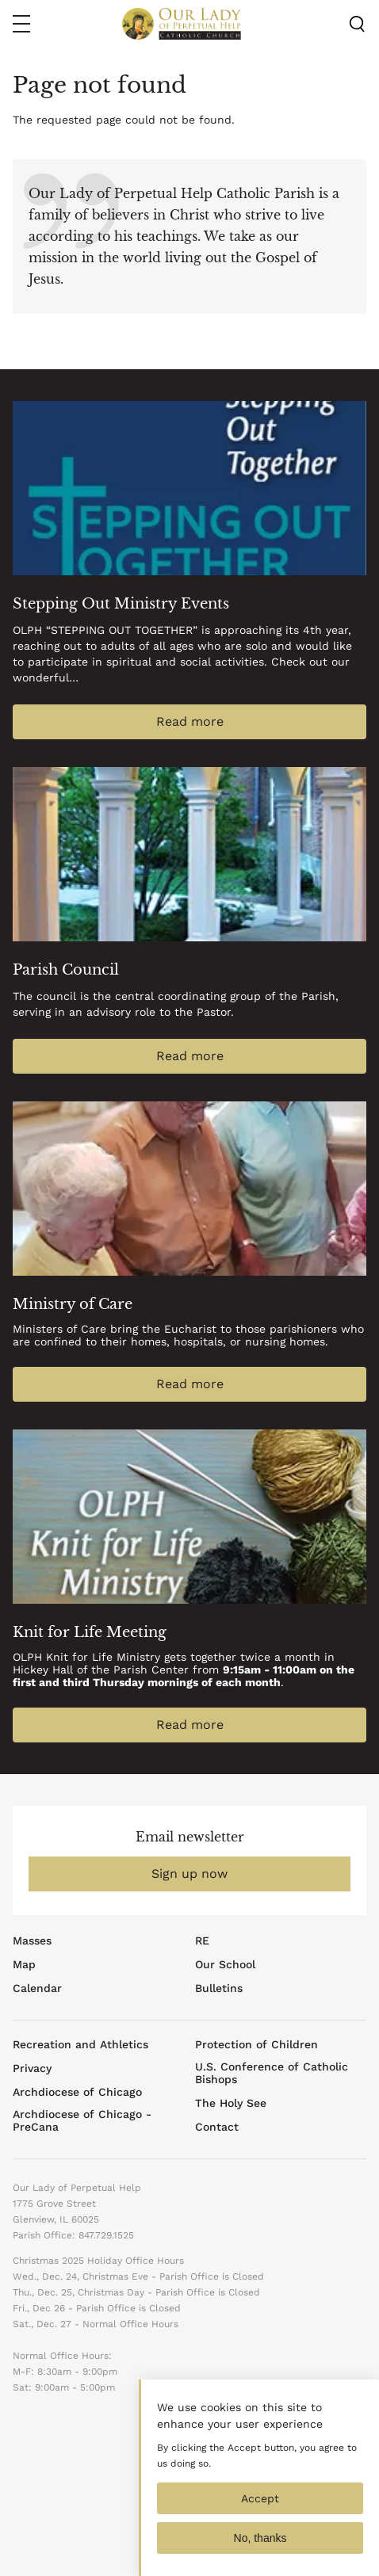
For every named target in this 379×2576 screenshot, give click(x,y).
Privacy (32, 2068)
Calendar (37, 1988)
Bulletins (219, 1988)
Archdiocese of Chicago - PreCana (82, 2120)
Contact (217, 2126)
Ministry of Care (72, 1304)
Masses (32, 1940)
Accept (260, 2509)
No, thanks (260, 2549)
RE (202, 1940)
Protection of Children (256, 2044)
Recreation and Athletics (80, 2044)
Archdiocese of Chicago (77, 2092)
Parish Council (66, 970)
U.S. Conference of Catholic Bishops (271, 2073)
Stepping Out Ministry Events (121, 604)
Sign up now (189, 1873)
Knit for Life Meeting (90, 1632)
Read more (190, 721)
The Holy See (230, 2103)
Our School (225, 1964)
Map (24, 1964)
